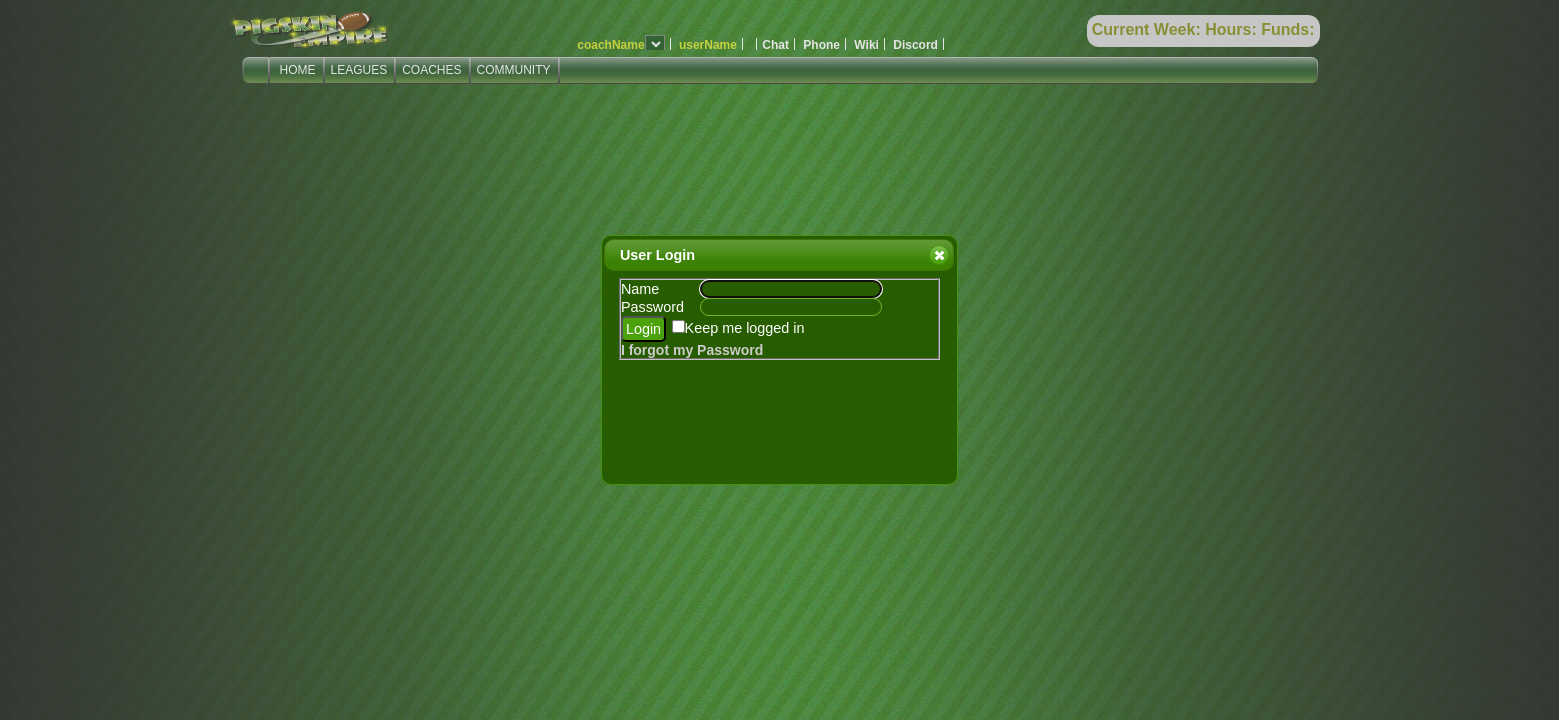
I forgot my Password (692, 350)
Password (652, 307)
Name (640, 289)
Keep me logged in (745, 328)
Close (938, 255)
